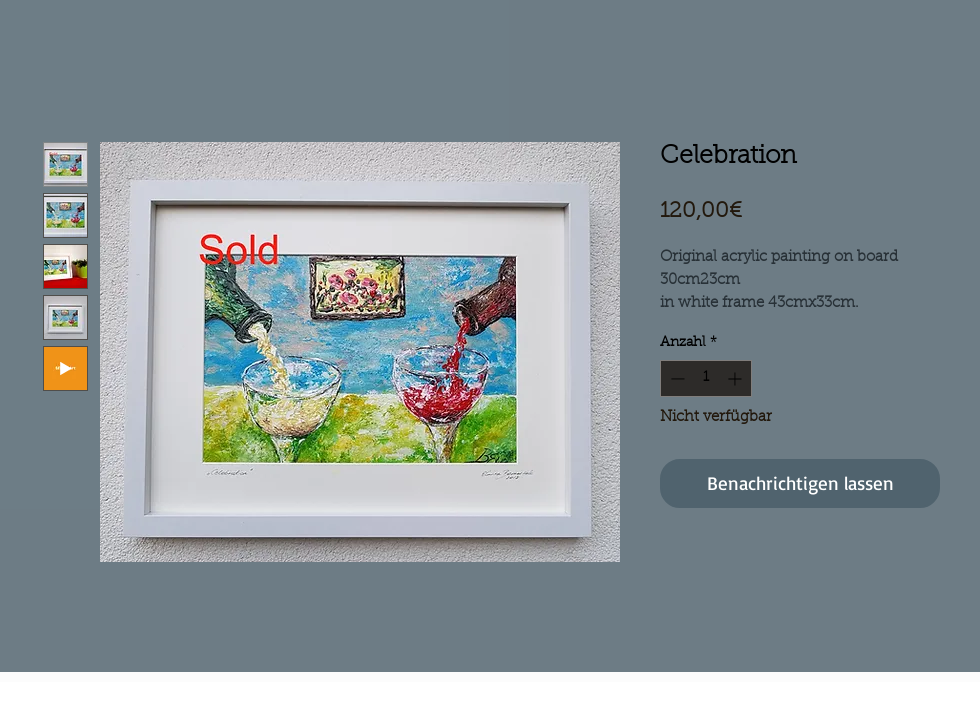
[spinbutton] (706, 378)
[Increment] (736, 378)
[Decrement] (675, 378)
